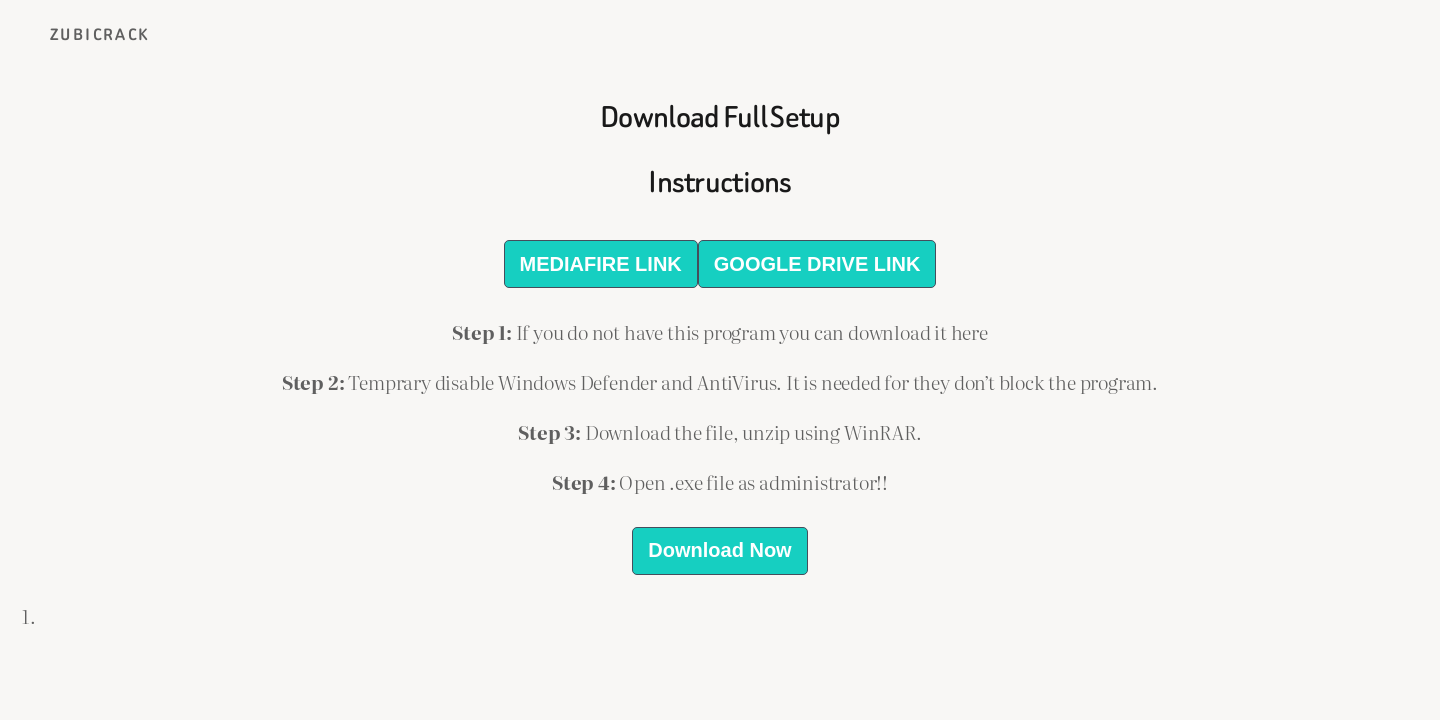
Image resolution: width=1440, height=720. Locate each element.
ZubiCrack (100, 34)
